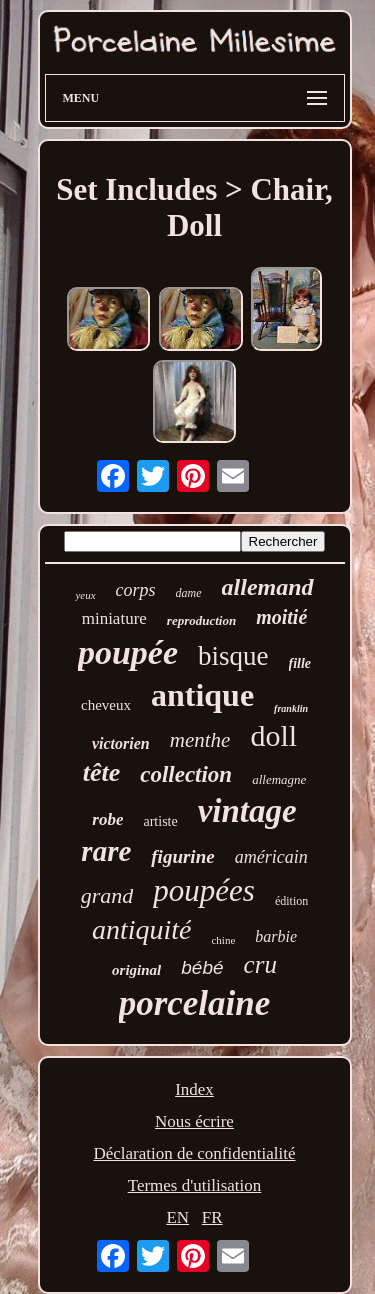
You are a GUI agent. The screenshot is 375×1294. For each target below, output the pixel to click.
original (136, 970)
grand (107, 895)
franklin (291, 708)
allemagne (279, 779)
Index (194, 1089)
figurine (182, 856)
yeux (85, 595)
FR (212, 1217)
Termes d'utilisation (195, 1185)
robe (107, 819)
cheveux (106, 705)
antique (202, 695)
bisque (233, 656)
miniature (114, 618)
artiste (160, 821)
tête (102, 772)
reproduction (201, 620)
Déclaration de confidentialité (194, 1153)
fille (300, 663)
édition (291, 901)
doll (273, 735)
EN (177, 1217)
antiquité (142, 929)
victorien (121, 743)
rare (106, 851)
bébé (202, 967)
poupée (128, 652)
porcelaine (195, 1003)
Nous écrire (194, 1121)
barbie (276, 936)
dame (189, 593)
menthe (200, 740)
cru (260, 964)
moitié (281, 617)
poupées (204, 890)
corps (136, 590)
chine (223, 940)
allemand (268, 587)
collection (186, 774)
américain (271, 857)
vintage (247, 811)
